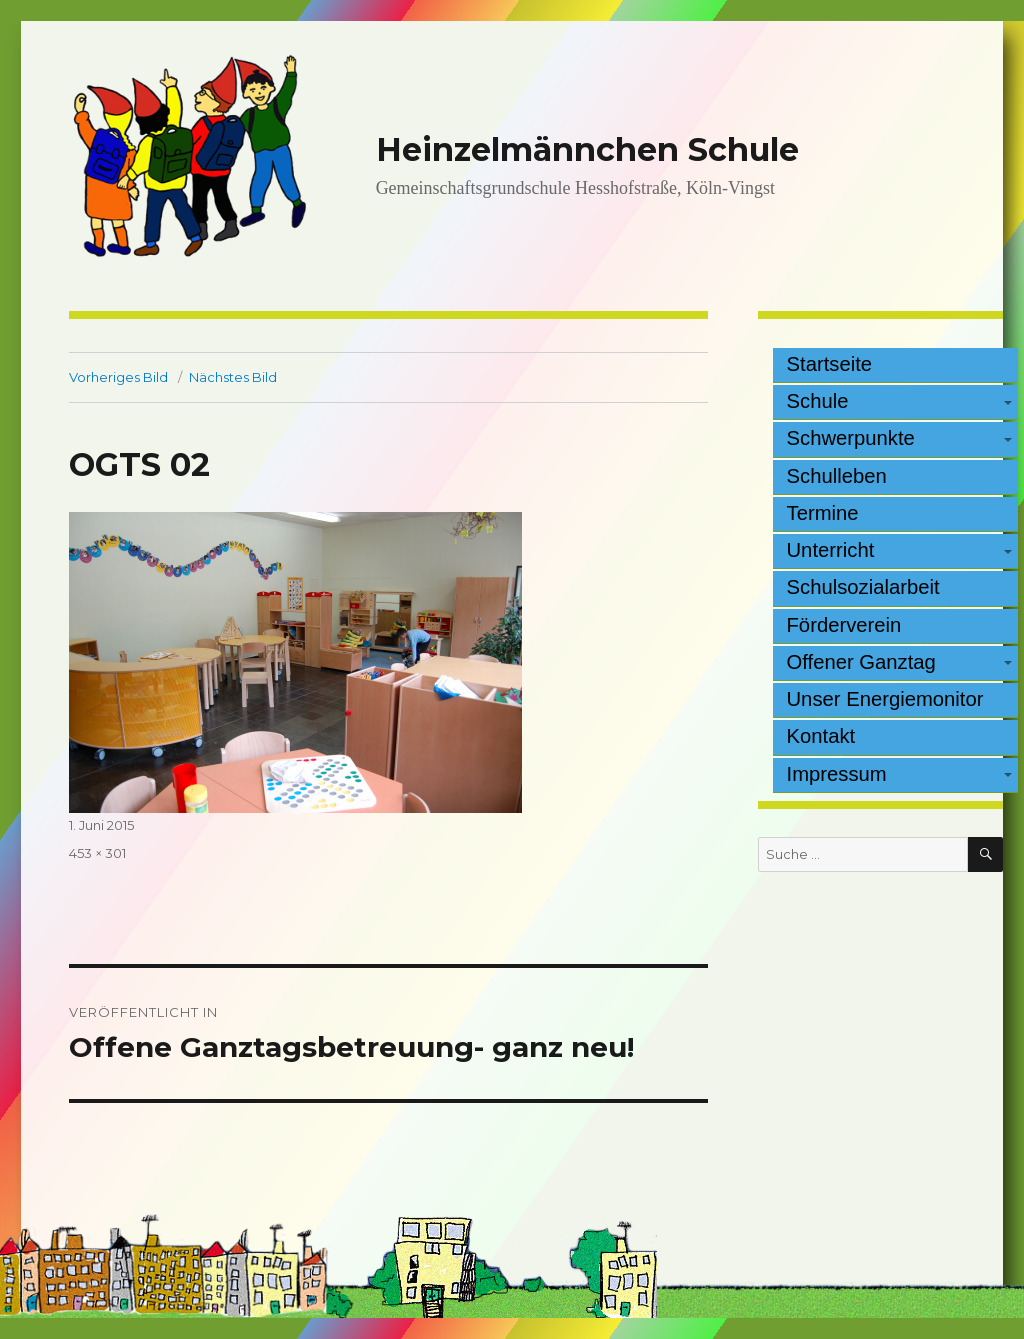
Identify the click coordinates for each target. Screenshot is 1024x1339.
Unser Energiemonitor (885, 699)
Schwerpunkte (851, 438)
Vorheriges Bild (118, 377)
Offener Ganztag (861, 662)
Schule (818, 401)
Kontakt (821, 736)
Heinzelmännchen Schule (587, 149)
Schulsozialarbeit (863, 587)
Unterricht (831, 550)
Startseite (830, 364)
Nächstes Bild (233, 377)
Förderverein (844, 625)
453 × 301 (97, 853)
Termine (823, 513)
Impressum (837, 774)
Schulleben (837, 476)
